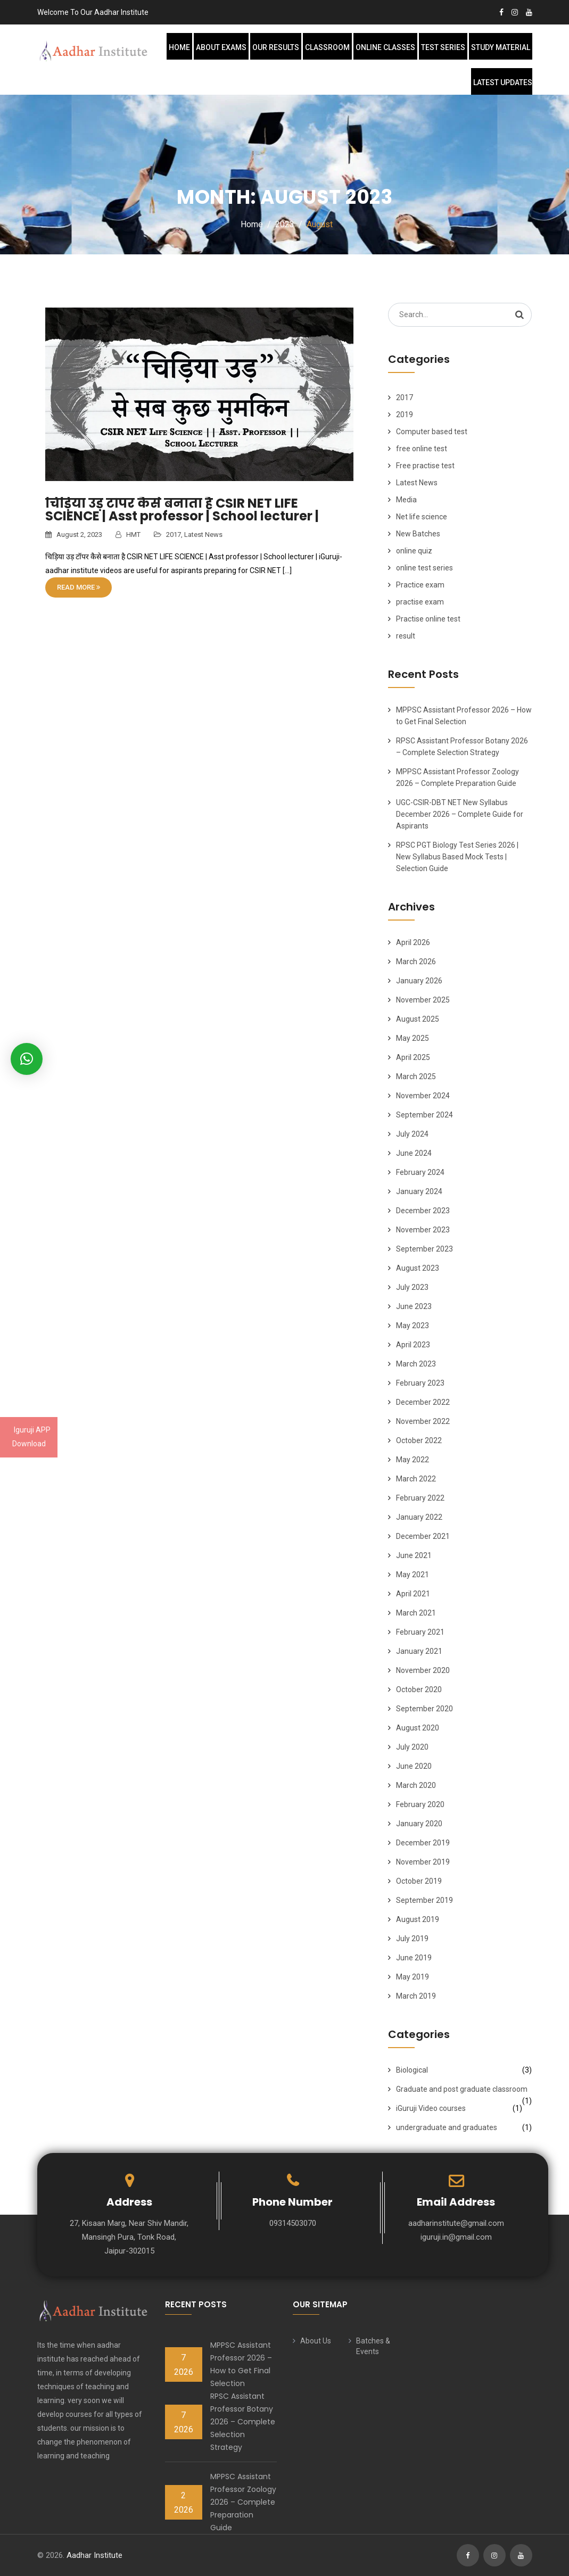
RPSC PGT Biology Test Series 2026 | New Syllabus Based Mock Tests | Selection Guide (457, 857)
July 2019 (412, 1938)
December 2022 (423, 1402)
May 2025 (412, 1038)
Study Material (500, 47)
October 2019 (419, 1881)
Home (179, 47)
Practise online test (428, 619)
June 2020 (414, 1766)
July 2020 (412, 1747)
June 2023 (414, 1306)
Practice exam (420, 585)
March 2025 (416, 1076)
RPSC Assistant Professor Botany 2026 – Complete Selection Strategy (242, 2422)
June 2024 (414, 1153)
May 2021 (412, 1574)
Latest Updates (502, 82)
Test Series (443, 47)
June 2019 (414, 1957)
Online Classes (385, 47)
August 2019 (417, 1919)
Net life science (421, 516)
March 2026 (416, 961)
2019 (404, 414)
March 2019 (416, 1996)
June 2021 (414, 1555)
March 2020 (416, 1785)
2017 (173, 535)
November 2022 (423, 1421)
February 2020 (420, 1804)
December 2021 (423, 1536)
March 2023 (416, 1364)
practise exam (420, 602)
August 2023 (417, 1268)
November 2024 (423, 1095)
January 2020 (419, 1823)
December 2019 (423, 1842)
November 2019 (423, 1862)
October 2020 (419, 1689)
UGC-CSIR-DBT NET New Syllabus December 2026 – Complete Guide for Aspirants (459, 814)
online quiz (414, 550)
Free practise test (425, 465)
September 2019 (424, 1900)
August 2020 (417, 1728)
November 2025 (423, 1000)
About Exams (221, 47)
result (405, 636)
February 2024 (420, 1172)
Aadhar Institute (94, 2555)
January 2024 (419, 1191)
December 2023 (423, 1210)
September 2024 (424, 1115)
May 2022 (412, 1459)
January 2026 (419, 980)
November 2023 (423, 1229)
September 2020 (424, 1708)
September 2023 (424, 1249)
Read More (78, 587)
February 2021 (420, 1632)
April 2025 (413, 1057)
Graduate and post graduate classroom (461, 2089)
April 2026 (413, 942)
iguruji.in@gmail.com (456, 2237)
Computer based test (431, 431)
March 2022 (416, 1479)
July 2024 (412, 1134)
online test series (424, 568)
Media (406, 499)
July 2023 (412, 1287)
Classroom (327, 47)
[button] (27, 1059)
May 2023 (412, 1325)
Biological (412, 2070)
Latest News (203, 535)
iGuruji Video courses (431, 2108)
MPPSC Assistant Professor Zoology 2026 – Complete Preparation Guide (243, 2502)
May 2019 (412, 1977)
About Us (315, 2341)
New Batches (418, 533)
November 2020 (423, 1670)
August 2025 (417, 1019)
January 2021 (419, 1651)
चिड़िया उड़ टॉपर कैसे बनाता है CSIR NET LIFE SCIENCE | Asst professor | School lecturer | (182, 509)
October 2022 (419, 1440)
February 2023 (420, 1383)
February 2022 (420, 1498)
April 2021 (413, 1593)
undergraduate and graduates (446, 2127)
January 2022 (419, 1517)
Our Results (275, 47)
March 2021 (416, 1613)
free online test (421, 448)
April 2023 (413, 1344)
